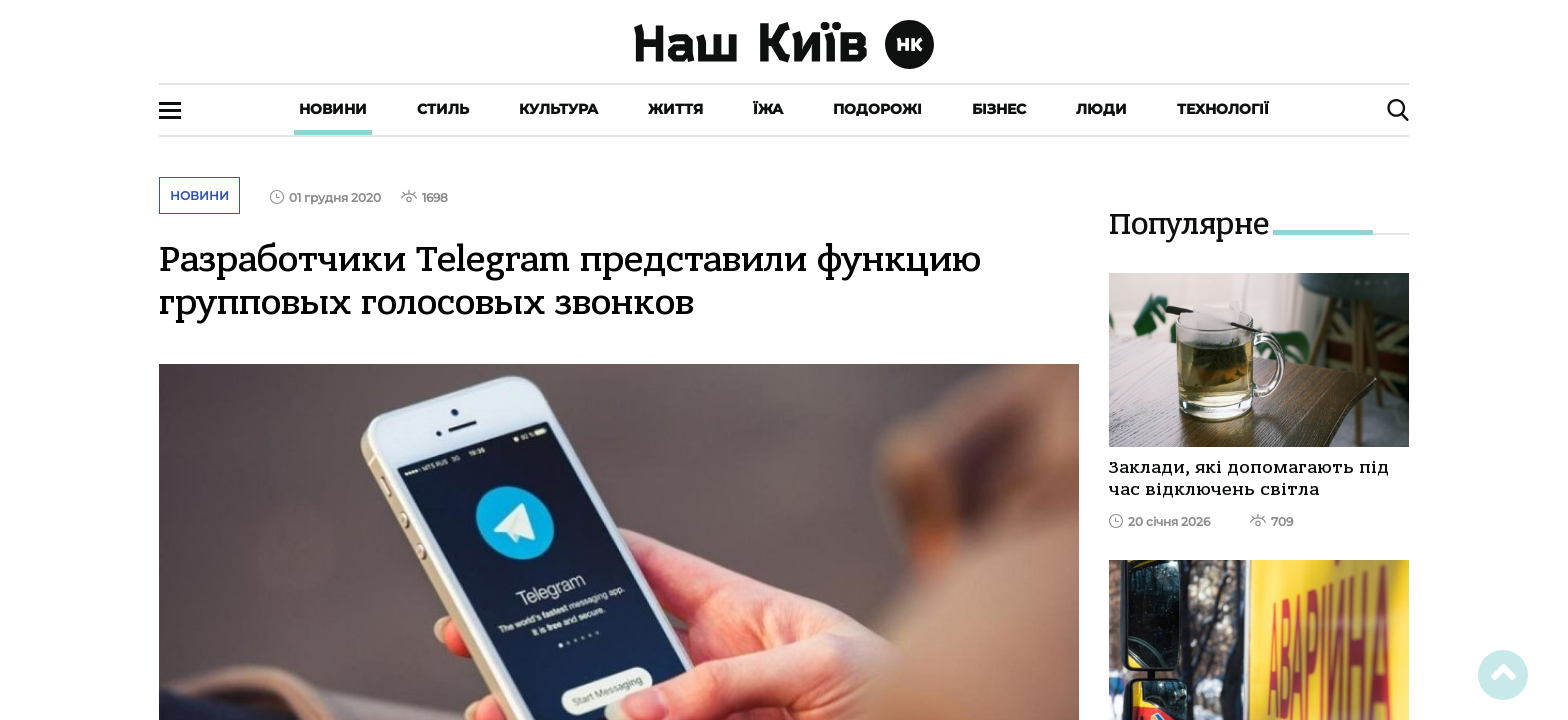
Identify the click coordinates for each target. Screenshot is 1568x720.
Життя (675, 109)
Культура (558, 109)
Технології (1223, 109)
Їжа (768, 109)
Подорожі (877, 109)
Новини (333, 109)
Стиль (443, 109)
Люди (1101, 109)
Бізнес (999, 109)
